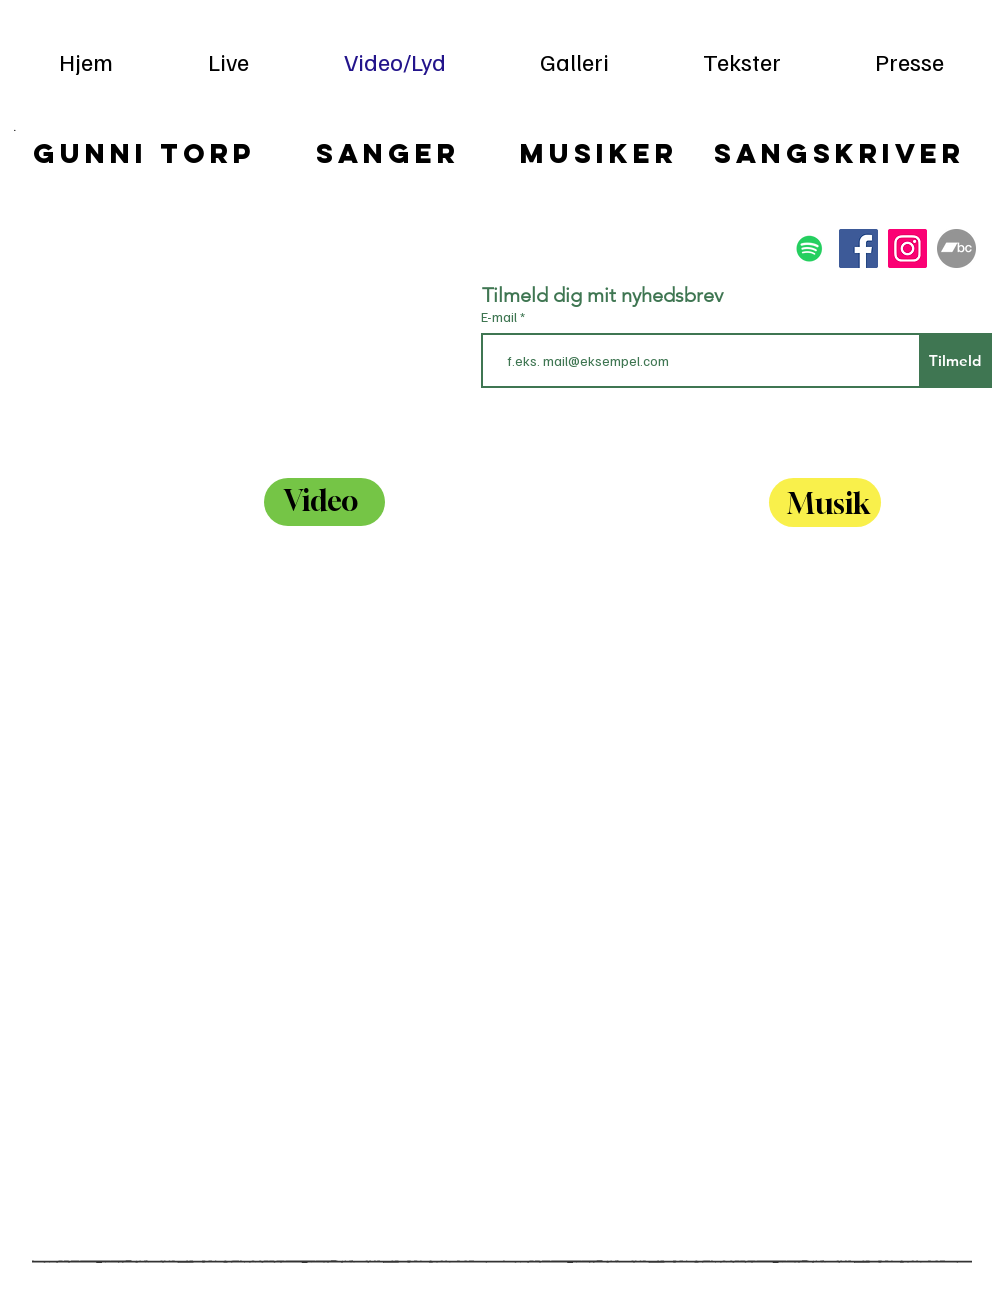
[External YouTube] (160, 908)
